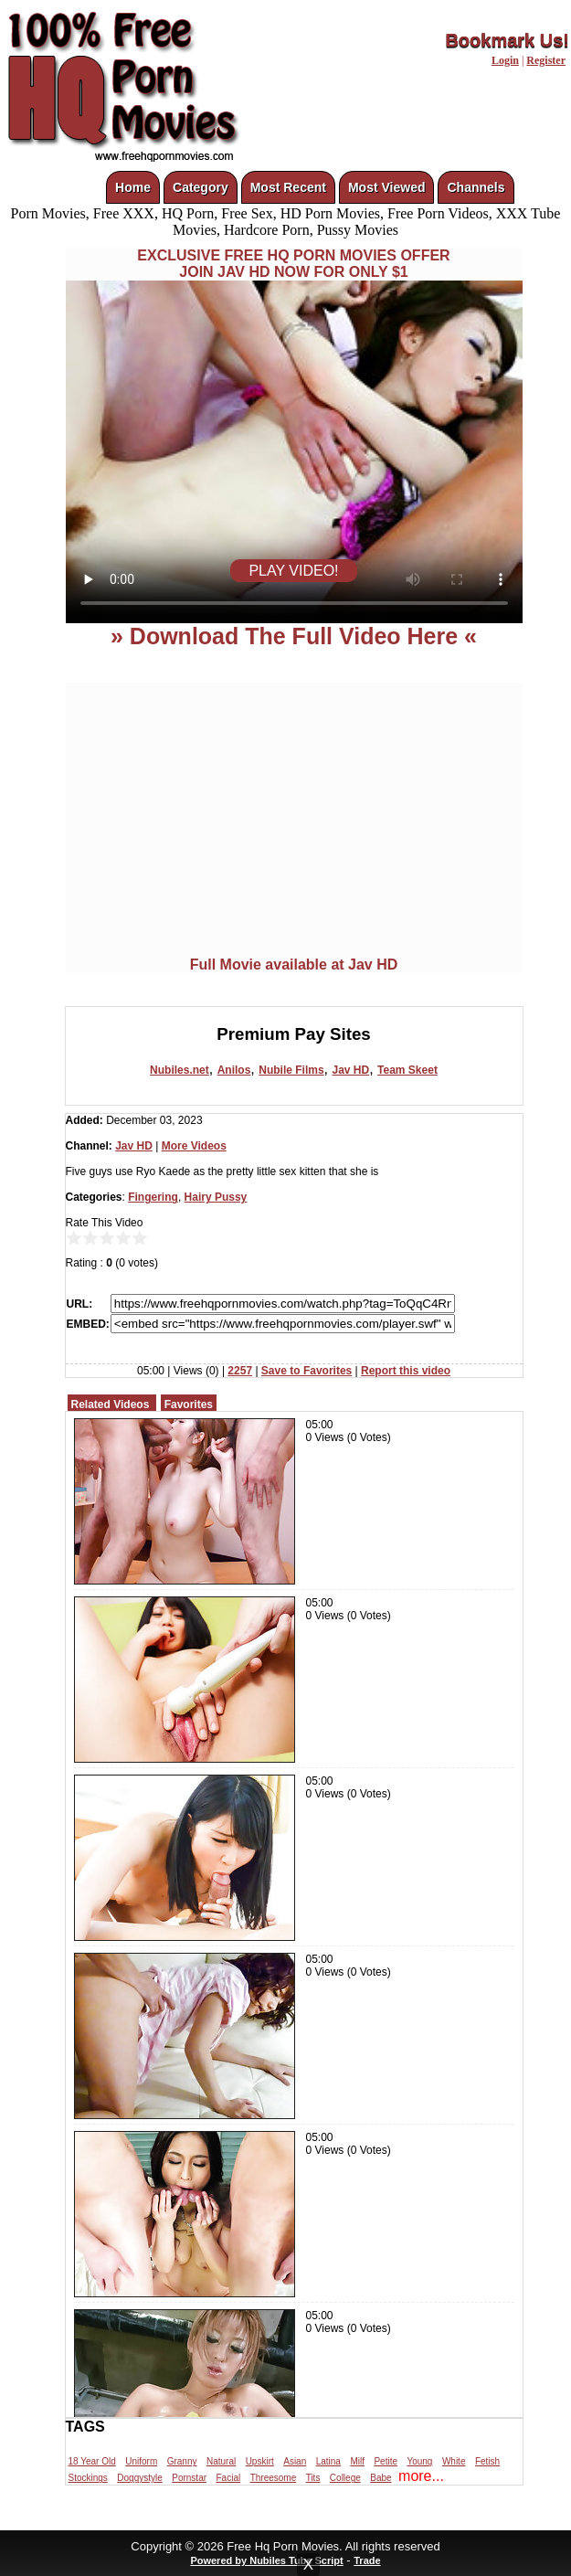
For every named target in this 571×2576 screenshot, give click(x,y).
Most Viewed (387, 187)
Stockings (88, 2478)
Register (546, 60)
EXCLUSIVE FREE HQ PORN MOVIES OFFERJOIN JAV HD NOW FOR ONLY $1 (293, 264)
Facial (228, 2478)
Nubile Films (291, 1070)
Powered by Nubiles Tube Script (266, 2560)
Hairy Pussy (216, 1197)
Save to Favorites (306, 1370)
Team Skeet (407, 1070)
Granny (182, 2461)
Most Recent (288, 187)
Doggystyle (139, 2478)
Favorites (188, 1404)
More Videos (194, 1146)
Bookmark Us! (507, 40)
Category (200, 187)
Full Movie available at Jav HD (294, 964)
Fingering (153, 1197)
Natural (221, 2461)
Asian (294, 2461)
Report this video (405, 1370)
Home (133, 187)
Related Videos (110, 1404)
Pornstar (189, 2478)
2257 (239, 1370)
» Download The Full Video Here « (294, 636)
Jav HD (350, 1070)
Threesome (273, 2478)
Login (505, 60)
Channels (475, 187)
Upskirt (260, 2461)
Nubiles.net (179, 1070)
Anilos (234, 1070)
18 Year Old (92, 2461)
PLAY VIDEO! (293, 570)
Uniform (141, 2461)
